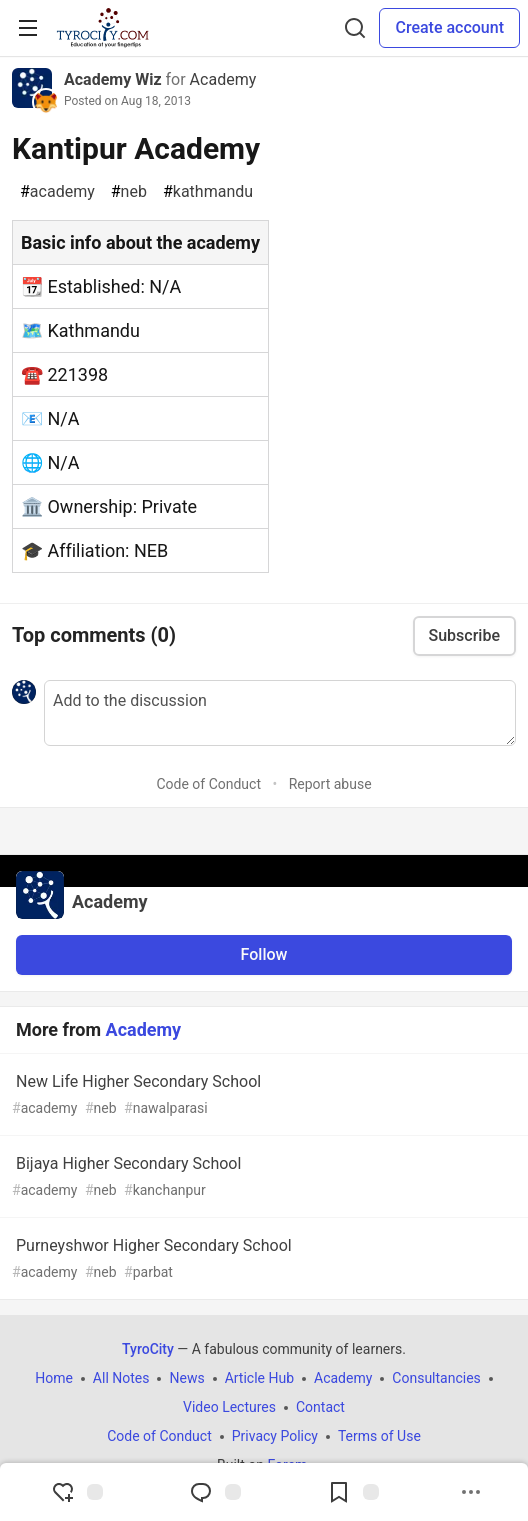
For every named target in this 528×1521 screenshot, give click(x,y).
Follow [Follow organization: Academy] (264, 954)
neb (129, 192)
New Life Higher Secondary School (262, 1095)
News (186, 1378)
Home (54, 1378)
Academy (223, 79)
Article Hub (259, 1378)
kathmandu (208, 192)
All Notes (121, 1378)
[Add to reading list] (353, 1492)
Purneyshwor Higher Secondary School (262, 1259)
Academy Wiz (113, 79)
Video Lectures (229, 1407)
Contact (320, 1407)
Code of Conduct (208, 784)
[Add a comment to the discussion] (280, 713)
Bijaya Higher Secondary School (262, 1177)
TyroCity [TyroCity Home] (148, 1349)
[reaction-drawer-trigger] (77, 1492)
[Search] (355, 28)
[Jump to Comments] (215, 1492)
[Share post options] (471, 1492)
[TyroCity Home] (102, 28)
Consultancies (436, 1378)
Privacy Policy (275, 1436)
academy (57, 192)
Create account (449, 27)
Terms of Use (379, 1436)
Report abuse (330, 784)
